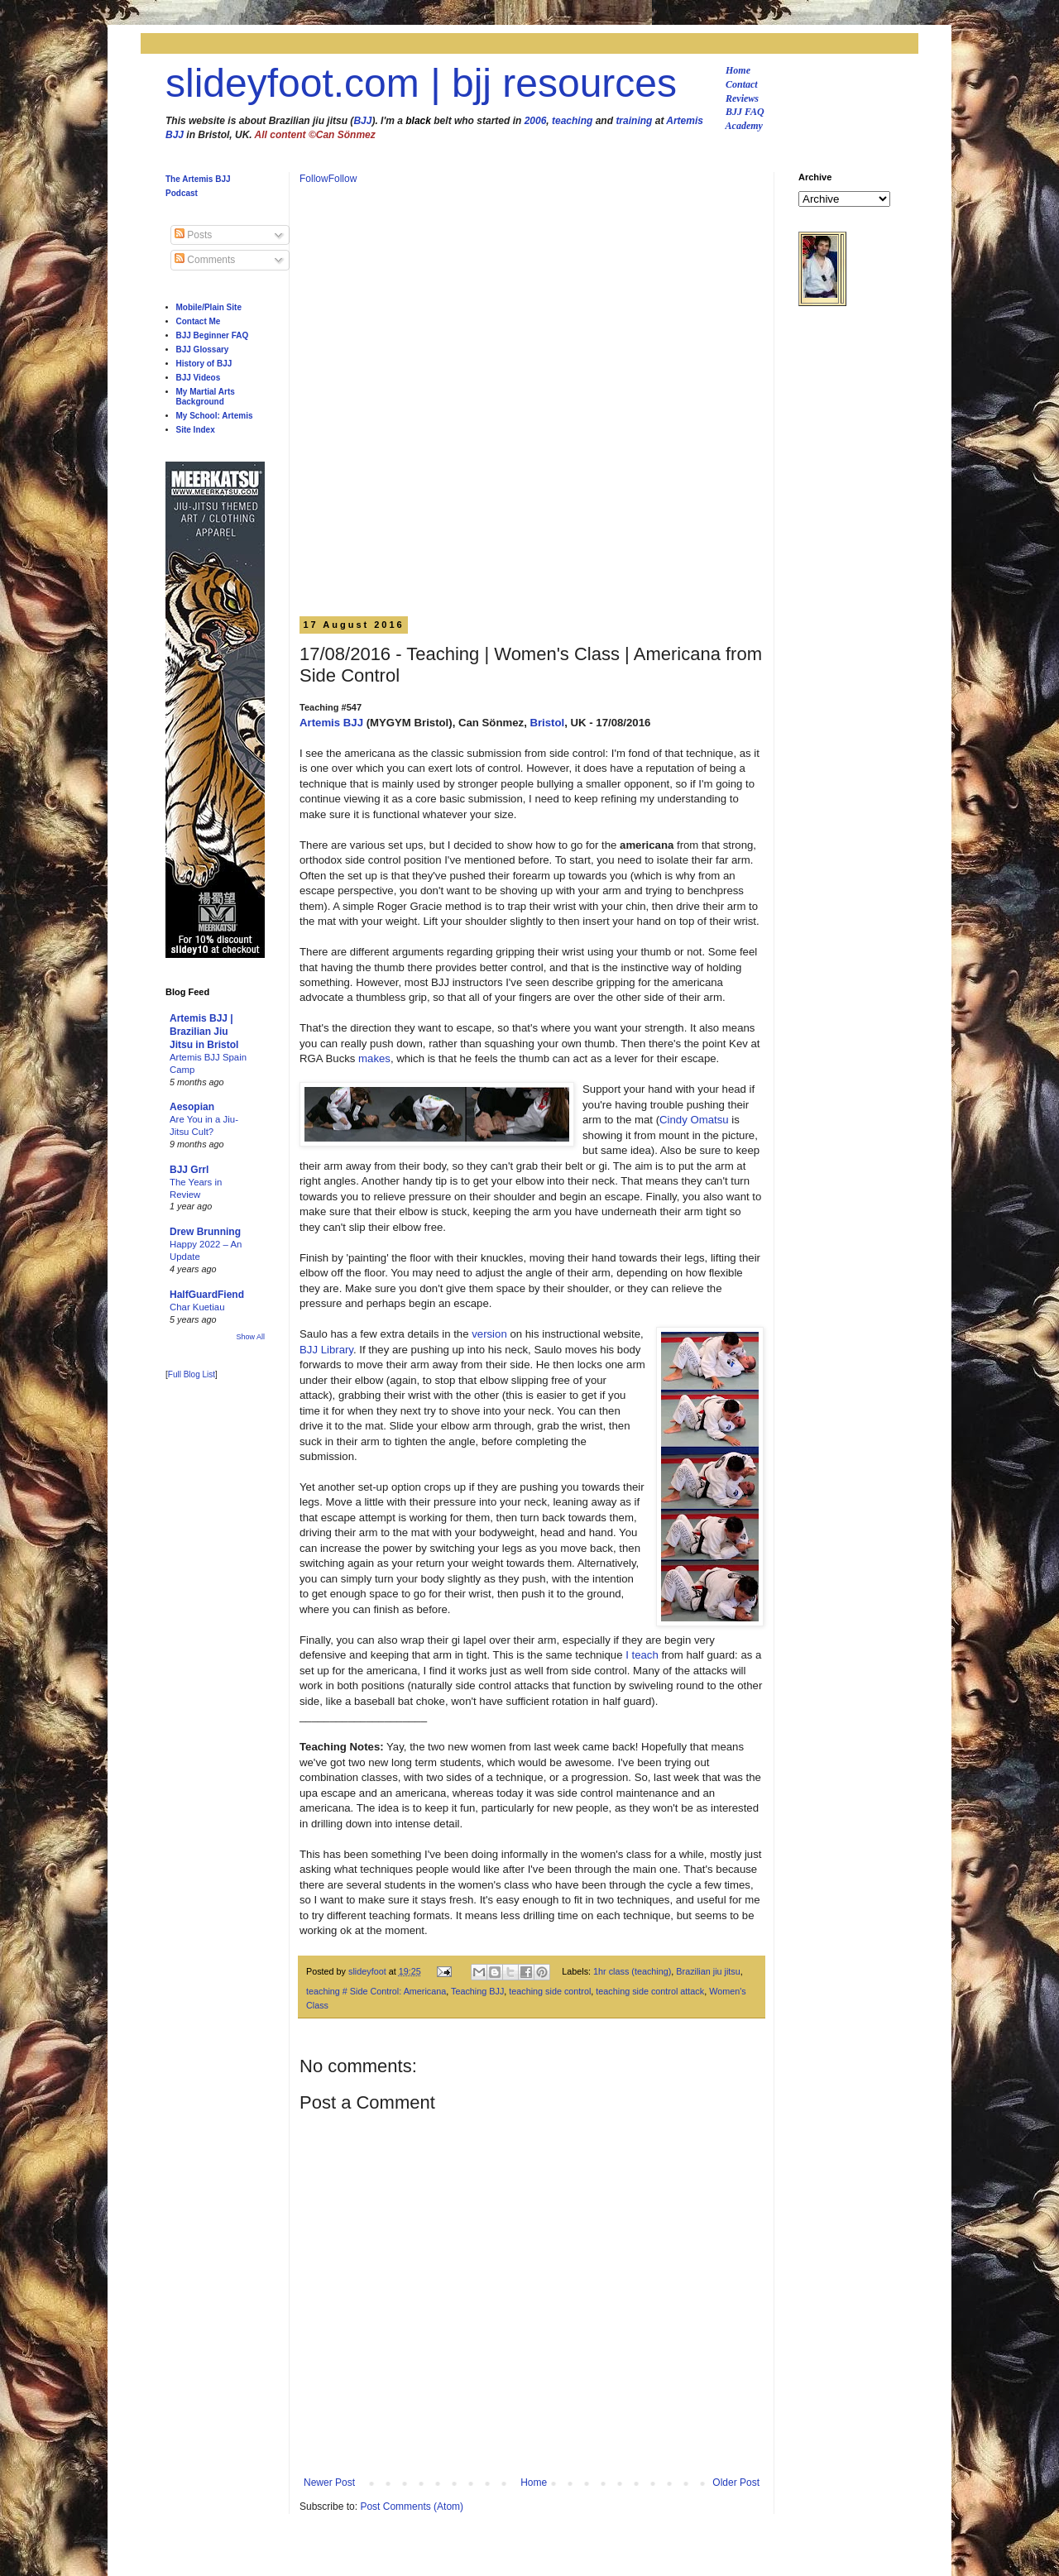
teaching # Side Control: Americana (376, 1991)
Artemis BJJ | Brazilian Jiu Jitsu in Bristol (204, 1032)
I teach (642, 1655)
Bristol (547, 722)
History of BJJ (204, 363)
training (634, 121)
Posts (193, 235)
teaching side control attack (650, 1991)
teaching (572, 121)
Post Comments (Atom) (411, 2506)
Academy (744, 126)
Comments (205, 260)
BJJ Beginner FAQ (212, 335)
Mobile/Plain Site (209, 307)
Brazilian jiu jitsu (708, 1971)
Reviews (742, 98)
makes (374, 1058)
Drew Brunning (205, 1232)
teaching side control (550, 1991)
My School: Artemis (214, 415)
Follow (313, 178)
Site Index (195, 429)
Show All (250, 1337)
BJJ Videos (198, 377)
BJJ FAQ (745, 111)
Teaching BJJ (477, 1991)
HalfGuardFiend (207, 1294)
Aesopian (192, 1107)
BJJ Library (326, 1349)
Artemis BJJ (331, 722)
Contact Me (198, 321)
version (489, 1334)
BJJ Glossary (202, 349)
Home (738, 70)
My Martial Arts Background (205, 396)
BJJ (362, 121)
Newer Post (329, 2482)
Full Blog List (191, 1374)
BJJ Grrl (189, 1169)
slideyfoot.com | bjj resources (421, 83)
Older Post (736, 2482)
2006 (536, 121)
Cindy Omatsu (694, 1119)
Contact (742, 84)
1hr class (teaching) (632, 1971)
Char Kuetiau (197, 1307)
